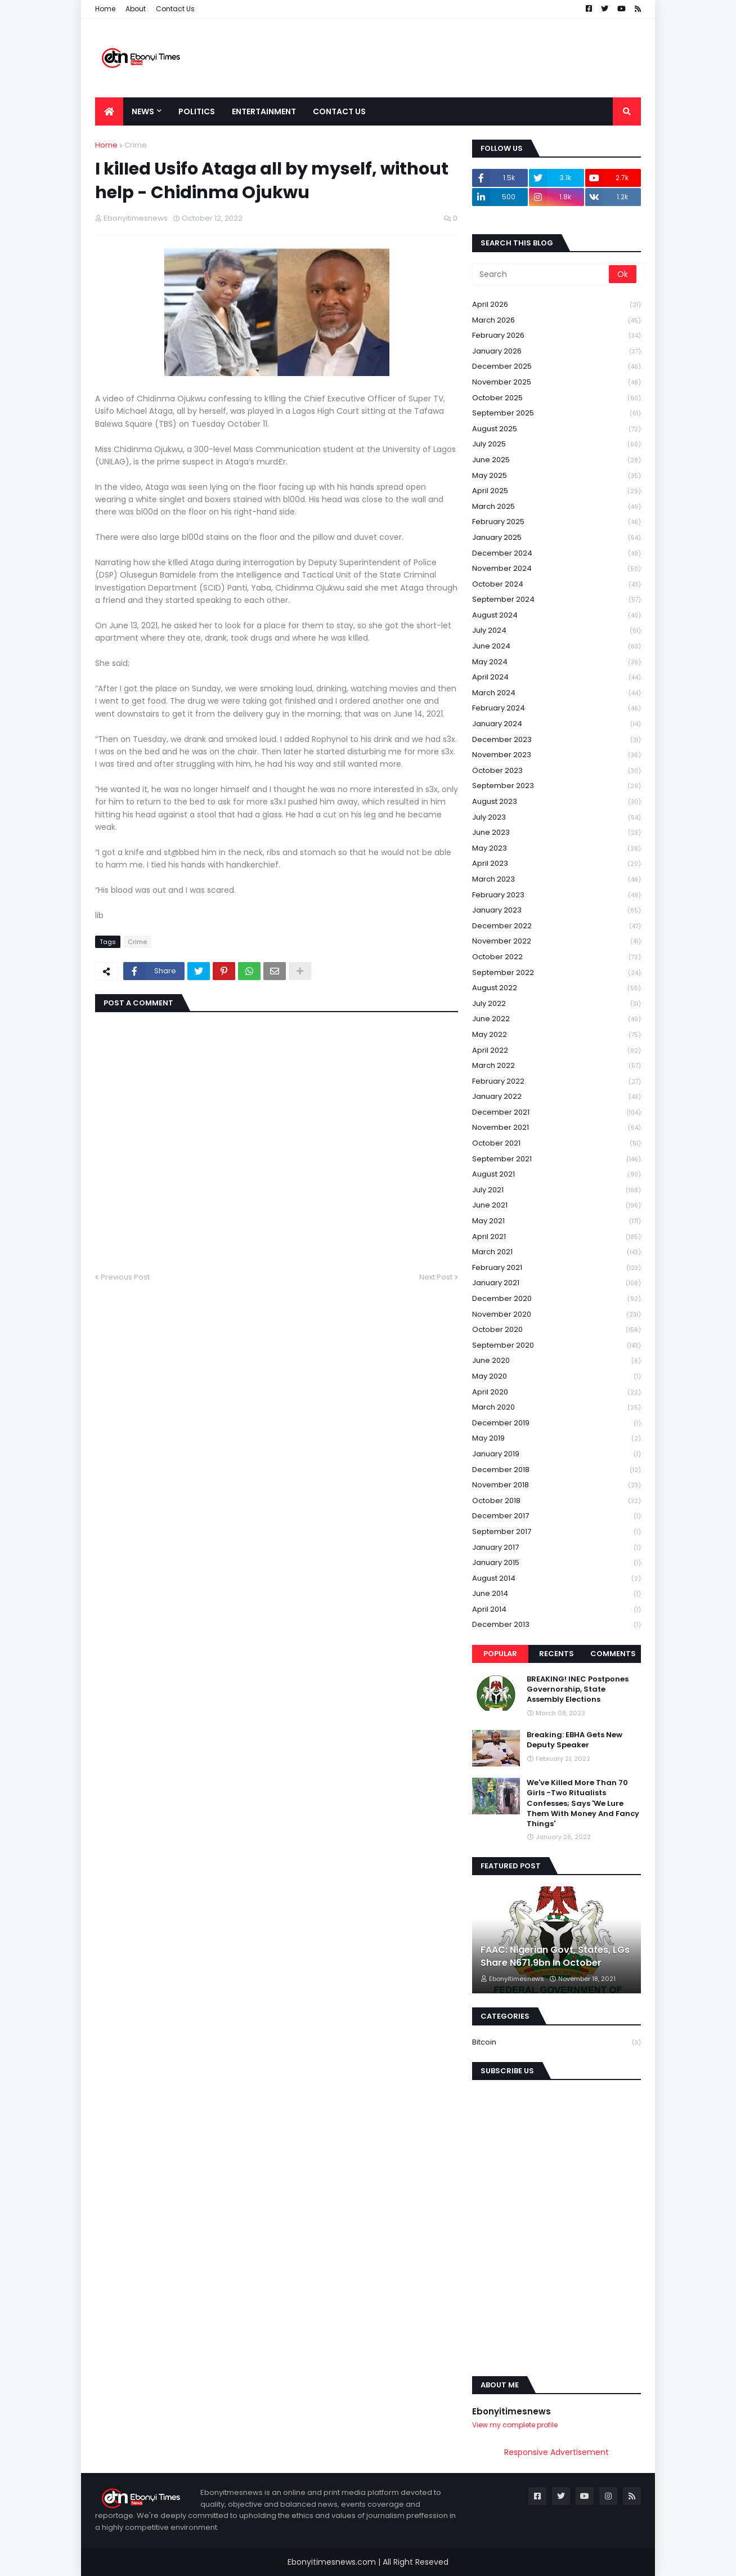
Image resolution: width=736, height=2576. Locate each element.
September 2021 (556, 1159)
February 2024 (556, 708)
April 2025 (556, 491)
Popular (500, 1653)
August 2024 (556, 615)
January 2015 (556, 1563)
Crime (135, 145)
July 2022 (556, 1004)
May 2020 (556, 1377)
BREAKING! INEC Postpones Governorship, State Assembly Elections (578, 1689)
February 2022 (556, 1082)
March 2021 (556, 1252)
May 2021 (556, 1221)
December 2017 (556, 1516)
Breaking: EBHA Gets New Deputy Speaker (574, 1740)
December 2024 (556, 554)
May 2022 (556, 1035)
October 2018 (556, 1501)
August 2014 (556, 1579)
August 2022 (556, 988)
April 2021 (556, 1237)
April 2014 (556, 1610)
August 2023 (556, 802)
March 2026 (556, 321)
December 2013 (556, 1624)
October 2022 (556, 957)
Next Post (435, 1277)
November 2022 (556, 941)
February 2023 (556, 895)
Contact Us (175, 9)
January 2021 (556, 1283)
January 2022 (556, 1097)
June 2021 (556, 1205)
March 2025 (556, 507)
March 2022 (556, 1066)
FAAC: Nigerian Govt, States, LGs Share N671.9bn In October (555, 1956)
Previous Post (125, 1277)
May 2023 (556, 849)
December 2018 (556, 1470)
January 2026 (556, 351)
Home (105, 9)
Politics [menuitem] (196, 111)
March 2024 (556, 693)
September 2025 (556, 413)
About (135, 9)
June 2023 (556, 833)
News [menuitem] (143, 111)
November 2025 (556, 382)
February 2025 (556, 522)
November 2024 (556, 569)
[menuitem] (109, 111)
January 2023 (556, 910)
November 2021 (556, 1128)
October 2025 (556, 398)
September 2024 (556, 600)
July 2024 (556, 631)
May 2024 (556, 662)
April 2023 (556, 864)
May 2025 (556, 476)
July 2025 (556, 444)
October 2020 (556, 1330)
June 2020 (556, 1361)
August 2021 (556, 1174)
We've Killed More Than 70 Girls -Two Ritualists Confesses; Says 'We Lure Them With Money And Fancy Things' (583, 1803)
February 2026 (556, 336)
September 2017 (556, 1532)
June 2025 (556, 460)
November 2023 (556, 755)
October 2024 (556, 585)
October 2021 (556, 1144)
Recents (556, 1653)
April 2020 (556, 1392)
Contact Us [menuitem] (339, 111)
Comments (613, 1653)
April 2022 (556, 1051)
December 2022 (556, 926)
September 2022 (556, 973)
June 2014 (556, 1594)
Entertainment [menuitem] (264, 111)
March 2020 (556, 1408)
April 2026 (556, 305)
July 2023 (556, 818)
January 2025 (556, 538)
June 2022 (556, 1019)
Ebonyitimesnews (511, 2411)
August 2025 (556, 429)
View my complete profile (515, 2425)
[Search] (541, 274)
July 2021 (556, 1190)
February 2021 (556, 1268)
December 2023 (556, 740)
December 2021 (556, 1113)
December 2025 (556, 367)
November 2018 (556, 1485)
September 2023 (556, 786)
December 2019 (556, 1423)
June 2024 (556, 646)
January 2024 (556, 724)
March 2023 (556, 880)
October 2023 (556, 771)
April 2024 (556, 677)
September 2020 (556, 1346)
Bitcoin (556, 2042)
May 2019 (556, 1438)
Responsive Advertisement (556, 2452)
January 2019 (556, 1454)
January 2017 (556, 1548)
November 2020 (556, 1315)
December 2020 (556, 1299)
